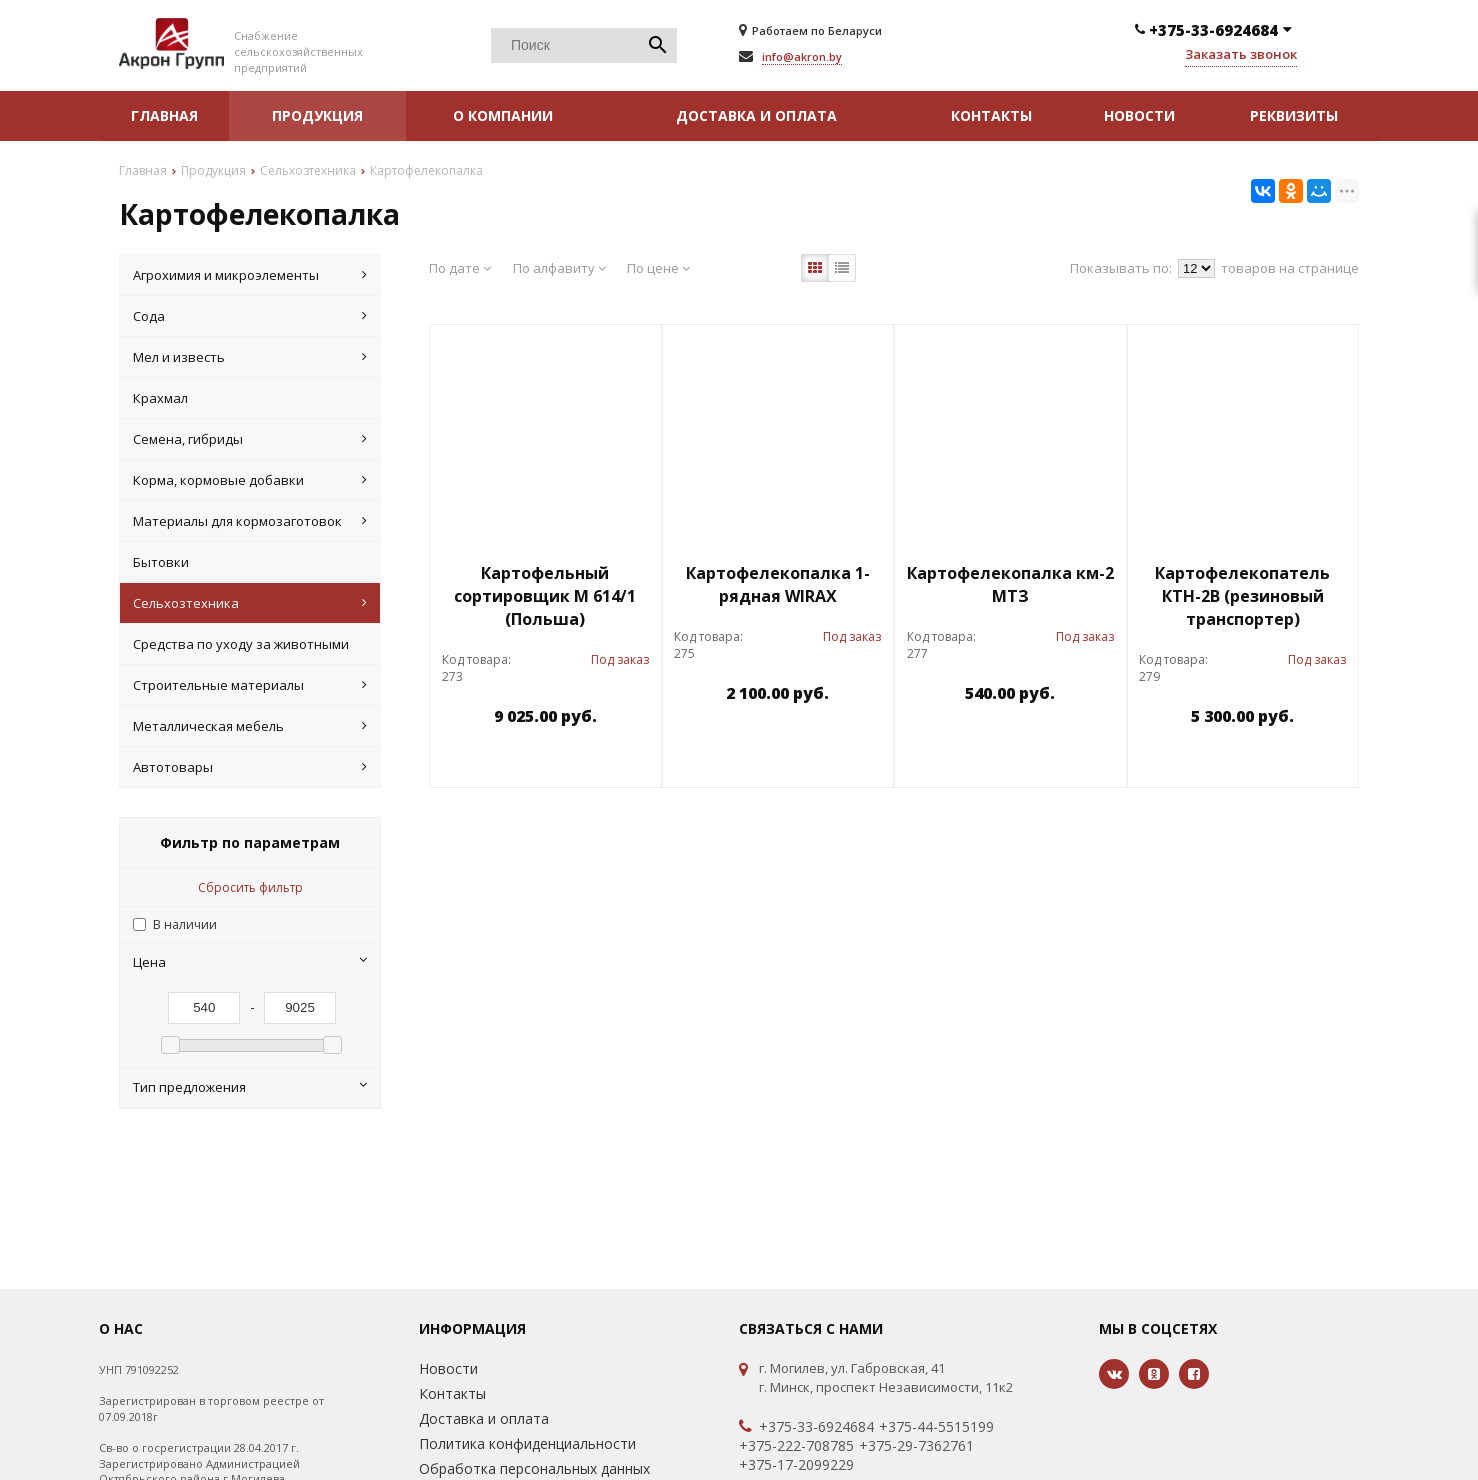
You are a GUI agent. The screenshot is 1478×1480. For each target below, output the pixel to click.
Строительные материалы (250, 685)
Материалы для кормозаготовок (250, 521)
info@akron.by (802, 56)
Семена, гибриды (250, 439)
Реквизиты (1294, 115)
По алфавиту (559, 268)
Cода (250, 316)
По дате (460, 268)
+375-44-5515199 (936, 1427)
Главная (164, 115)
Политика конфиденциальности (527, 1443)
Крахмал (160, 398)
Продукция (317, 115)
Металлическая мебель (250, 726)
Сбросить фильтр (250, 887)
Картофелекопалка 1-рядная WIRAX (778, 584)
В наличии (185, 924)
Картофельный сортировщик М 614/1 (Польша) (545, 596)
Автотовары (250, 767)
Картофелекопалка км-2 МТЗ (1010, 584)
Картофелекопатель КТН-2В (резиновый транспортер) (1242, 596)
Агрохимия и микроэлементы (250, 275)
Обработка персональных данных (534, 1468)
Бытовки (161, 562)
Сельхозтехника (250, 603)
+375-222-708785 (796, 1446)
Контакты (991, 115)
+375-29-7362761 (916, 1446)
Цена (250, 962)
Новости (1139, 115)
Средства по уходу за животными (241, 644)
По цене (658, 268)
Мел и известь (250, 357)
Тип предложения (250, 1087)
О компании (503, 115)
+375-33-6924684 (816, 1427)
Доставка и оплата (756, 115)
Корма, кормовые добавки (250, 480)
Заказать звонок (1241, 54)
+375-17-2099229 (796, 1465)
